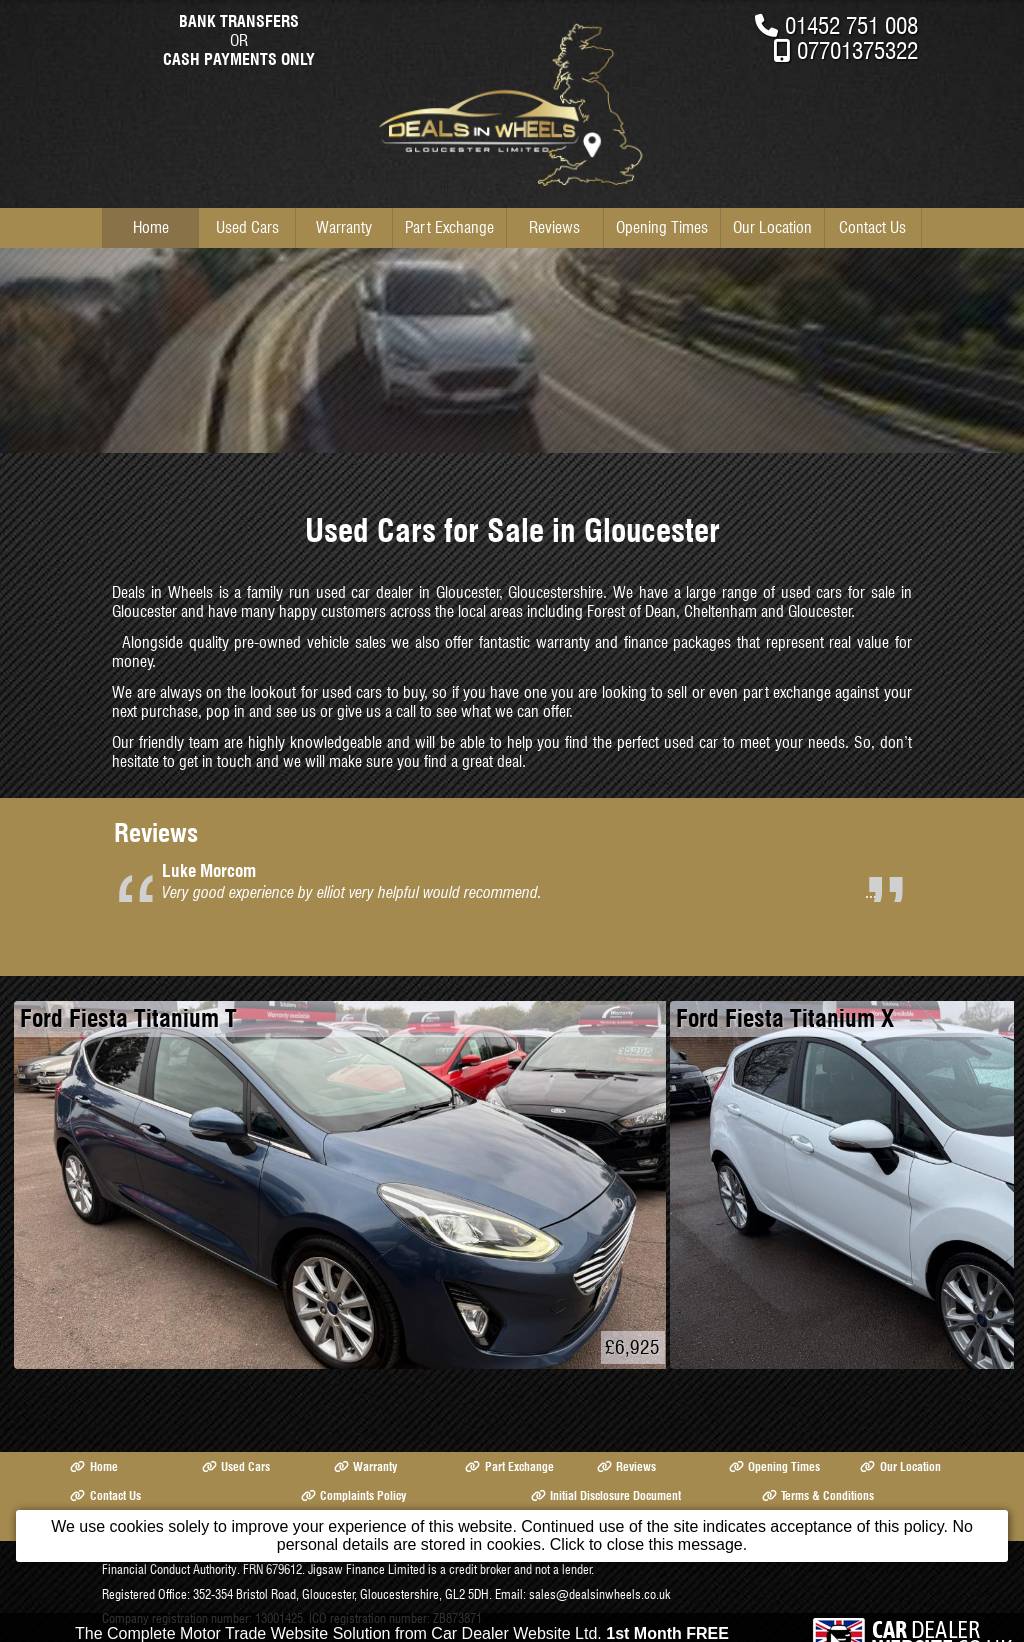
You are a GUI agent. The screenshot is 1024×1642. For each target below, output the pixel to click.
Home (151, 227)
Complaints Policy (353, 1495)
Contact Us (872, 227)
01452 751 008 (851, 25)
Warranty (344, 227)
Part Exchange (449, 227)
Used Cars (247, 227)
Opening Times (662, 227)
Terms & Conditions (818, 1495)
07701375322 (857, 50)
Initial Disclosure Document (606, 1495)
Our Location (772, 227)
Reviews (554, 227)
